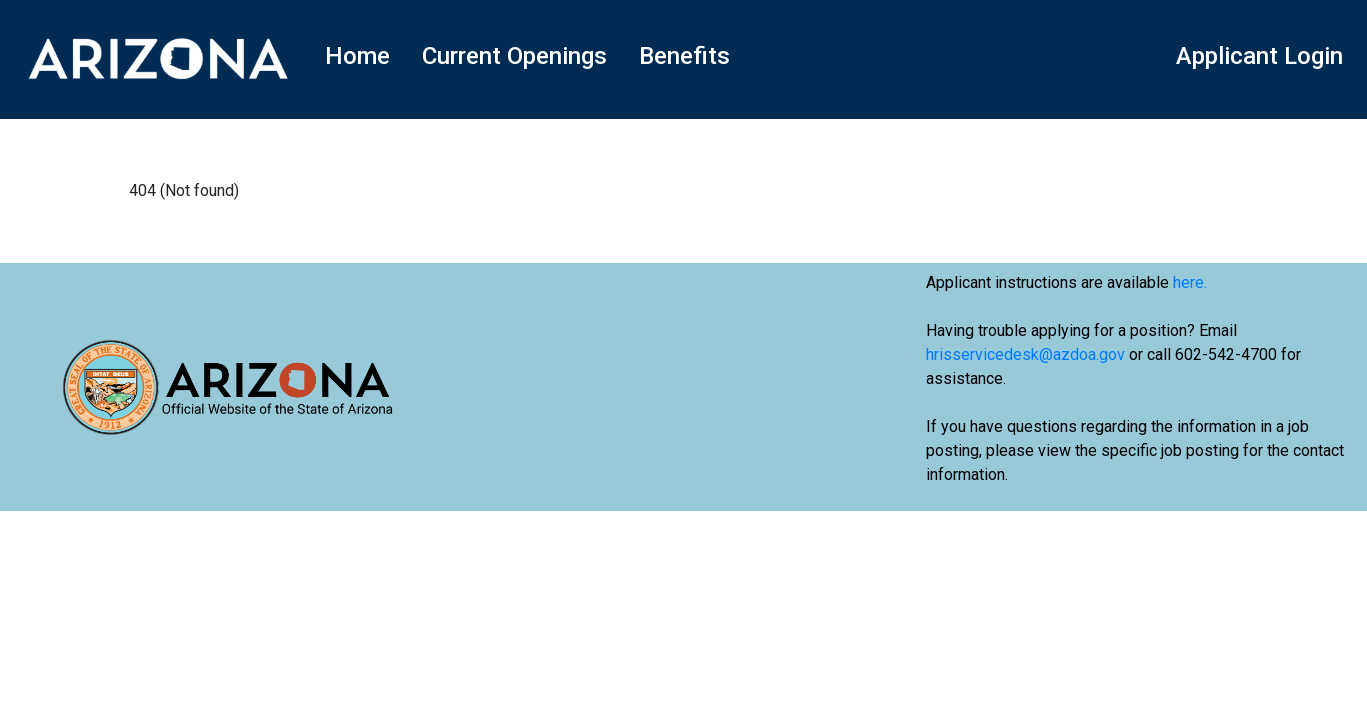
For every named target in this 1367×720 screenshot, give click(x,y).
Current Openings (514, 56)
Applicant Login (1259, 56)
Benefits (684, 56)
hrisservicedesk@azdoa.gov (1025, 354)
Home (357, 56)
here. (1190, 282)
